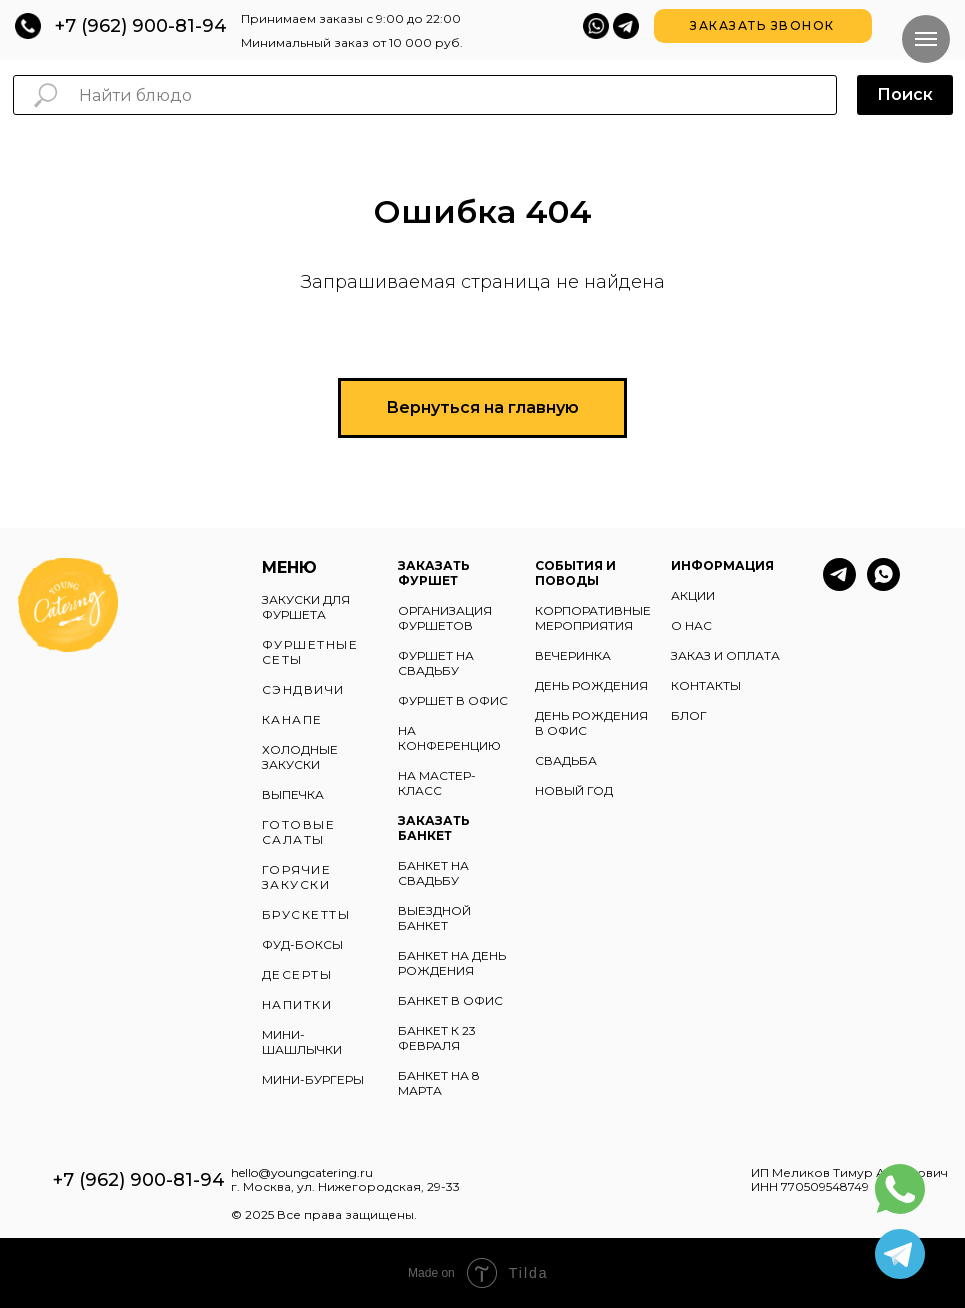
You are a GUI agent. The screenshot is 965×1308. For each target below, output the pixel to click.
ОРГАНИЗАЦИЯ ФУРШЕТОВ (445, 618)
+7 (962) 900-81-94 (141, 26)
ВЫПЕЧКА (293, 794)
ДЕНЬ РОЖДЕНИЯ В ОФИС (591, 723)
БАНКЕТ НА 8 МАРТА (439, 1083)
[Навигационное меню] (926, 39)
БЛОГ (689, 715)
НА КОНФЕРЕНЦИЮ (449, 738)
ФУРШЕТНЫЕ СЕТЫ (310, 652)
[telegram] (839, 585)
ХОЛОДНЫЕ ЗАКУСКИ (300, 757)
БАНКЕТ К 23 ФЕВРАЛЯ (437, 1038)
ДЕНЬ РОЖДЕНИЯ (591, 685)
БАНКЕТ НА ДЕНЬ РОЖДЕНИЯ (452, 963)
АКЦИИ (693, 595)
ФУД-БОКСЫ (302, 944)
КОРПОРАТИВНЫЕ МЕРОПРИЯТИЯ (593, 618)
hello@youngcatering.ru (302, 1172)
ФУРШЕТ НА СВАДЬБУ (436, 663)
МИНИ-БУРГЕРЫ (313, 1079)
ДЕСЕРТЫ (297, 974)
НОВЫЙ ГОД (574, 790)
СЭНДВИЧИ (303, 689)
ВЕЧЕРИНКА (573, 655)
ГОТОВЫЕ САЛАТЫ (299, 832)
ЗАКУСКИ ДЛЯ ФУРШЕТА (306, 607)
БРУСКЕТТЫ (306, 914)
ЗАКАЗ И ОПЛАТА (725, 655)
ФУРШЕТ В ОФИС (453, 700)
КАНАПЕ (292, 719)
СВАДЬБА (566, 760)
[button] (763, 26)
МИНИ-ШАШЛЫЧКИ (302, 1042)
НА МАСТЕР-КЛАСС (437, 783)
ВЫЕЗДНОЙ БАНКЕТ (434, 918)
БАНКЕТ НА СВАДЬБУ (433, 873)
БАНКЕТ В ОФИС (450, 1000)
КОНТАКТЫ (706, 685)
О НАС (691, 625)
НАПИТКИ (297, 1004)
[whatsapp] (883, 585)
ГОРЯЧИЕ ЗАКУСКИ (297, 877)
